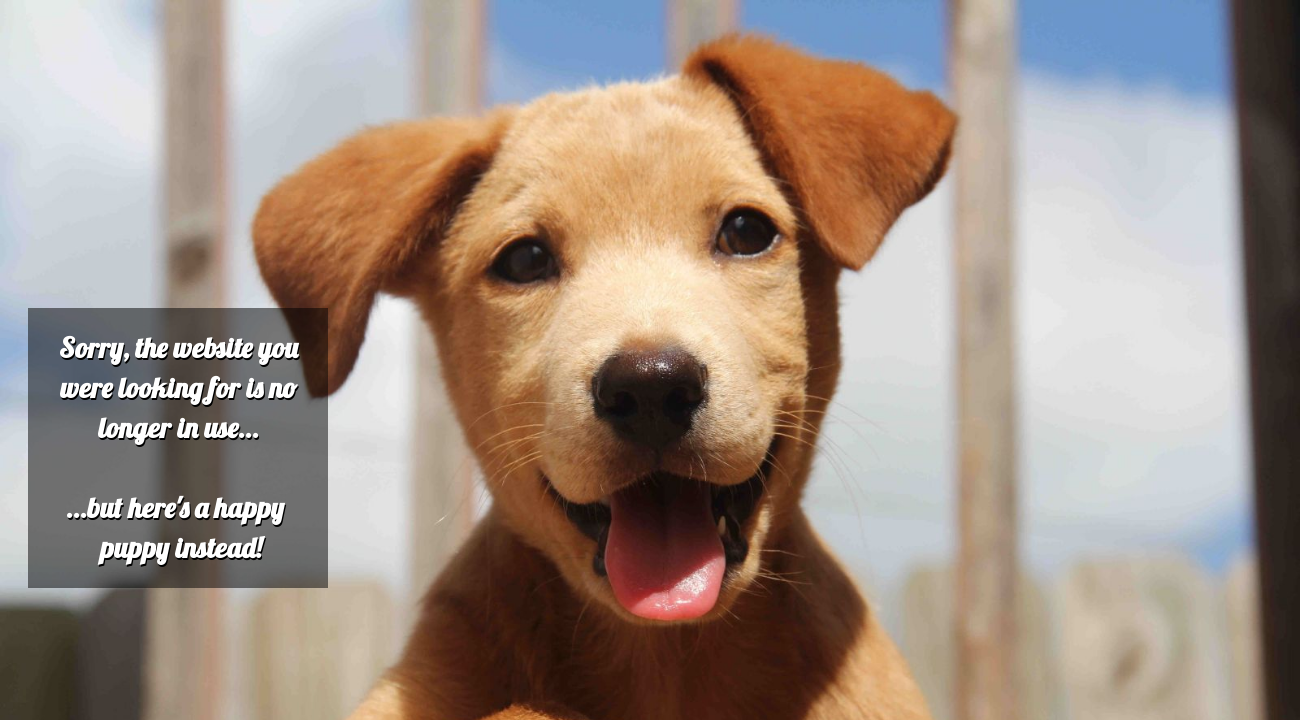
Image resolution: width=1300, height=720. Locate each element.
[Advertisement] (608, 148)
